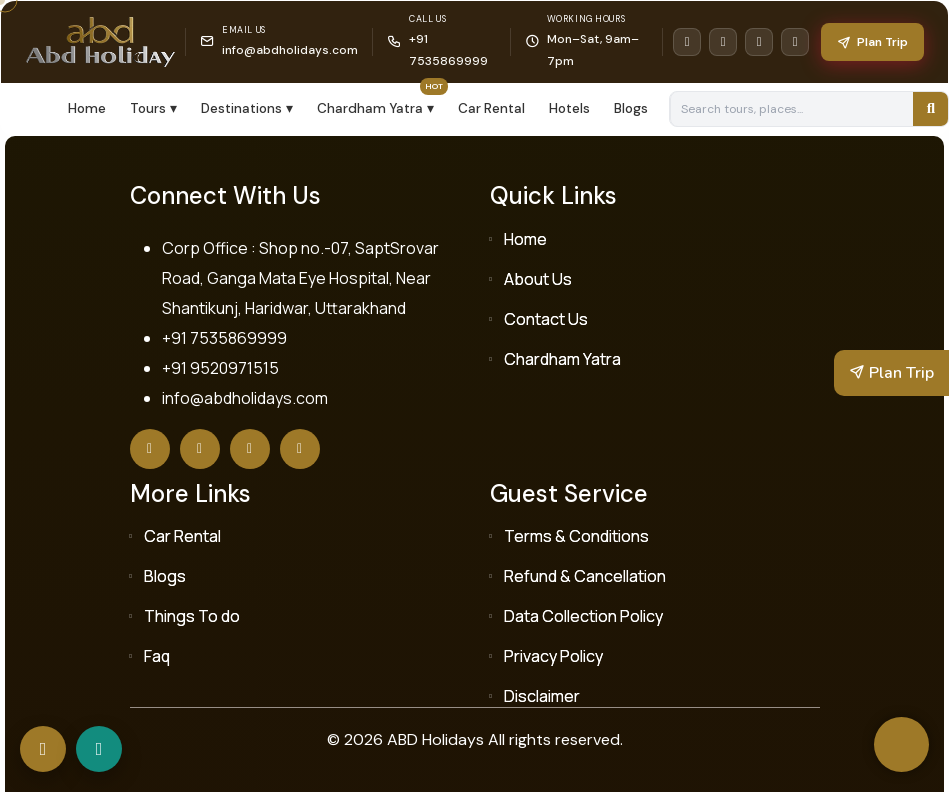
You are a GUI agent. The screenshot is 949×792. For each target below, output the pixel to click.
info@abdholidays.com (290, 50)
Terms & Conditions (576, 536)
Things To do (192, 616)
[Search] (931, 109)
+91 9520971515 (220, 368)
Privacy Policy (553, 656)
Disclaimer (542, 696)
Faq (157, 656)
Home (87, 108)
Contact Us (546, 319)
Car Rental (491, 108)
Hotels (569, 108)
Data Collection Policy (583, 616)
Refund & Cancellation (585, 576)
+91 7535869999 (224, 338)
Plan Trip (872, 42)
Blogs (631, 108)
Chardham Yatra (562, 359)
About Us (538, 279)
